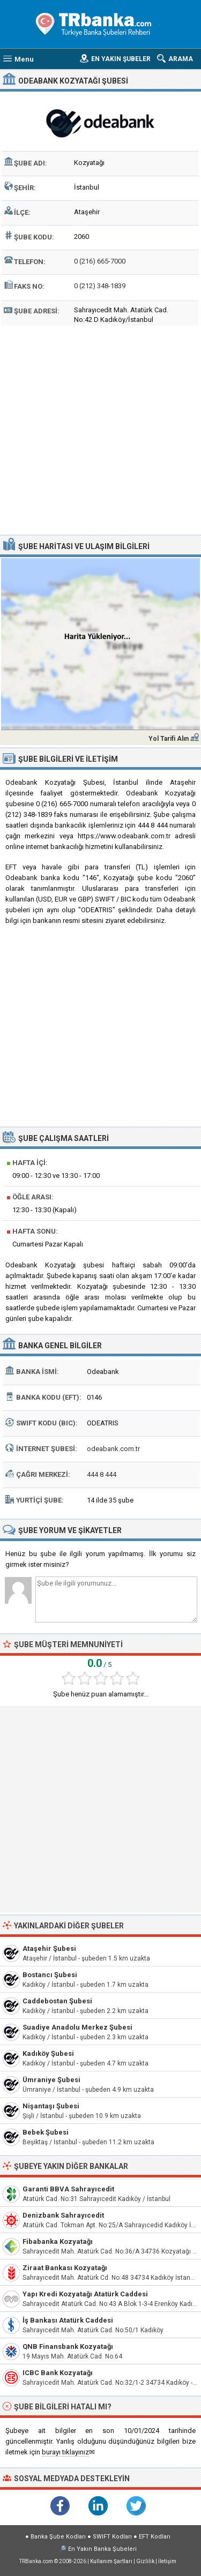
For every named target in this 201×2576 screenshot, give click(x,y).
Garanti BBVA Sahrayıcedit (68, 2189)
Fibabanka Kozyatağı (58, 2241)
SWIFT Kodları (112, 2536)
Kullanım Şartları (111, 2561)
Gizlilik (145, 2561)
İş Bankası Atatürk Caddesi (68, 2320)
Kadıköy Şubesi (48, 2053)
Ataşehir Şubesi (49, 1948)
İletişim (167, 2561)
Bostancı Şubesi (50, 1975)
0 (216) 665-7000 (99, 261)
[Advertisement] (100, 428)
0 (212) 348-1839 (99, 286)
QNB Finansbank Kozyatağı (68, 2346)
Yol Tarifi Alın (168, 738)
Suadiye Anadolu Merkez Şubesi (77, 2027)
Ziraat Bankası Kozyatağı (65, 2268)
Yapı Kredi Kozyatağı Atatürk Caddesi (85, 2294)
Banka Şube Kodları (58, 2536)
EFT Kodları (154, 2536)
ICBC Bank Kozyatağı (58, 2373)
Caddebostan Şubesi (57, 2001)
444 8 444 (101, 1474)
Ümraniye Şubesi (51, 2080)
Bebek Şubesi (46, 2132)
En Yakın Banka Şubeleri (102, 2548)
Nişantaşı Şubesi (51, 2106)
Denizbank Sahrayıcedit (63, 2215)
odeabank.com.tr (113, 1449)
